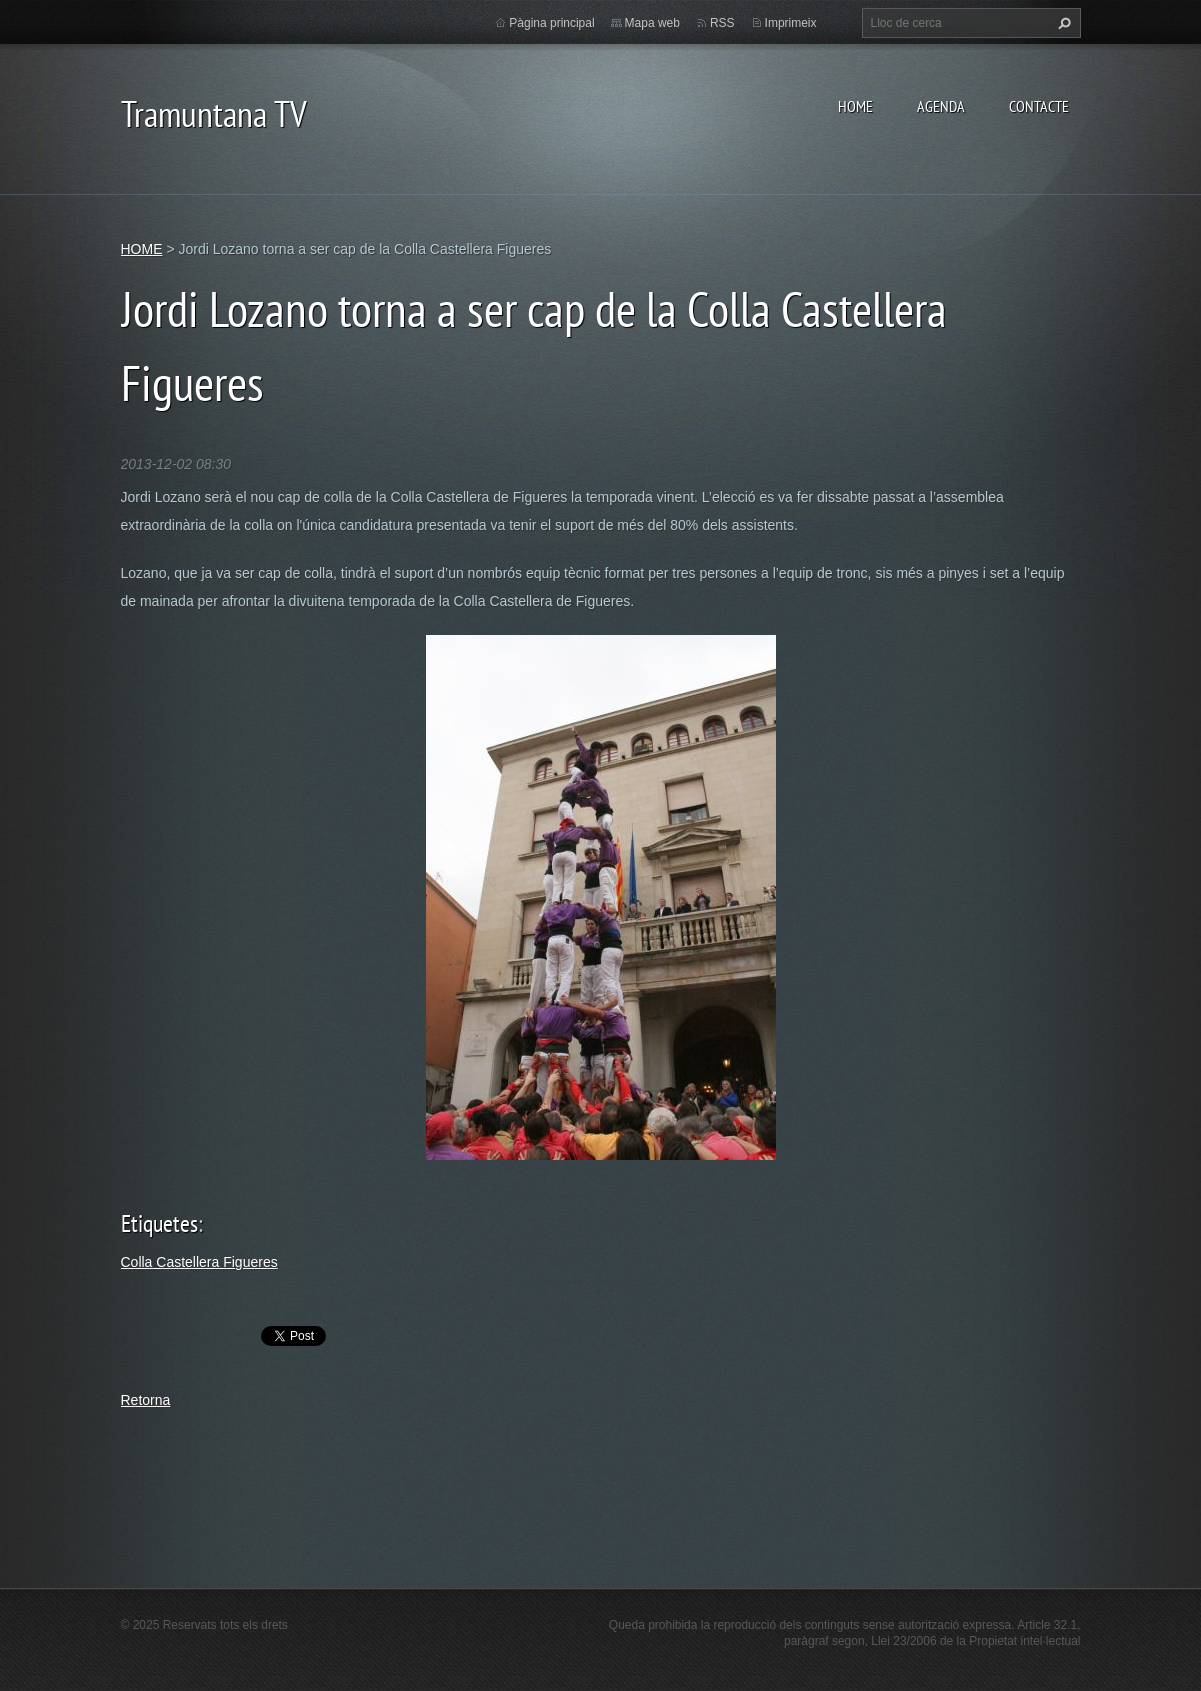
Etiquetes (159, 1223)
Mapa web (652, 23)
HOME (855, 106)
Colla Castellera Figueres (199, 1262)
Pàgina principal (551, 23)
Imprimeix (791, 23)
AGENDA (941, 106)
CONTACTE (1039, 106)
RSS (722, 23)
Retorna (146, 1400)
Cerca (1062, 23)
